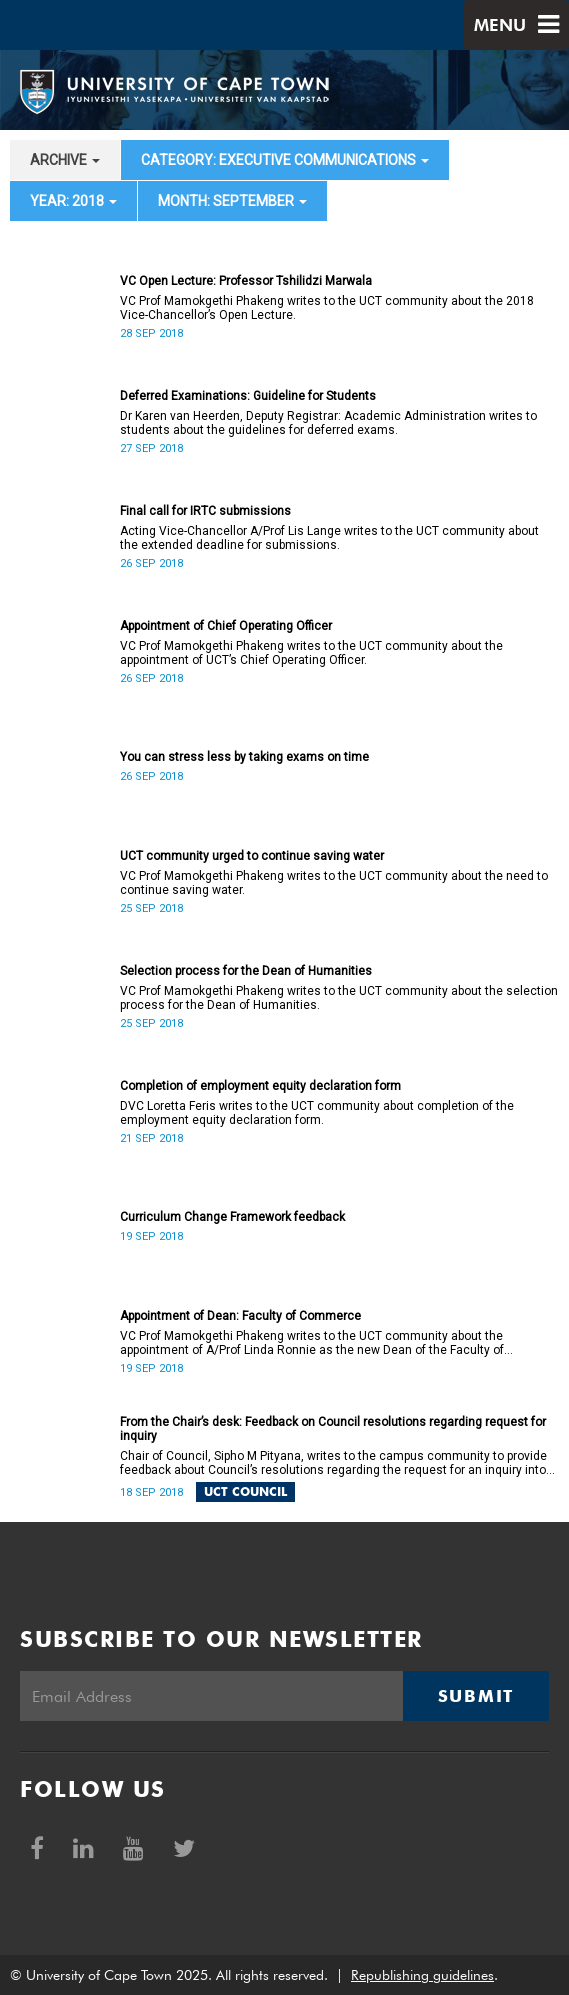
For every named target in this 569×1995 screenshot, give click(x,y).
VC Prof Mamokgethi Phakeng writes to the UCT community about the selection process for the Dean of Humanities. (339, 998)
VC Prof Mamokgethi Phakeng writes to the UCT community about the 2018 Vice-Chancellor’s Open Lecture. (327, 308)
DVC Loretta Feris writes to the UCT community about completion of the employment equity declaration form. (317, 1113)
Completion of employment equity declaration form (260, 1086)
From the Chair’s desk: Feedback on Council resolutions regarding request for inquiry (333, 1429)
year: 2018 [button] (73, 201)
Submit (476, 1696)
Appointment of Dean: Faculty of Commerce (240, 1316)
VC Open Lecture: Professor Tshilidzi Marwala (246, 281)
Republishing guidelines (422, 1975)
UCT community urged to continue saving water (252, 856)
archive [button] (65, 160)
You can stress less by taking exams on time (244, 757)
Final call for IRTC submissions (205, 511)
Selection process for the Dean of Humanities (246, 971)
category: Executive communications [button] (285, 160)
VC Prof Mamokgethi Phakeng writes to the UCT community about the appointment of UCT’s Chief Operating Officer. (311, 653)
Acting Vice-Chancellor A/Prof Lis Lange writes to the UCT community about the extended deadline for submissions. (329, 538)
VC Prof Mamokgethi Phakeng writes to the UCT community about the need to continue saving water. (334, 883)
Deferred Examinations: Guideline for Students (248, 396)
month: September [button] (232, 201)
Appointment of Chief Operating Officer (226, 626)
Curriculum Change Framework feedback (232, 1217)
